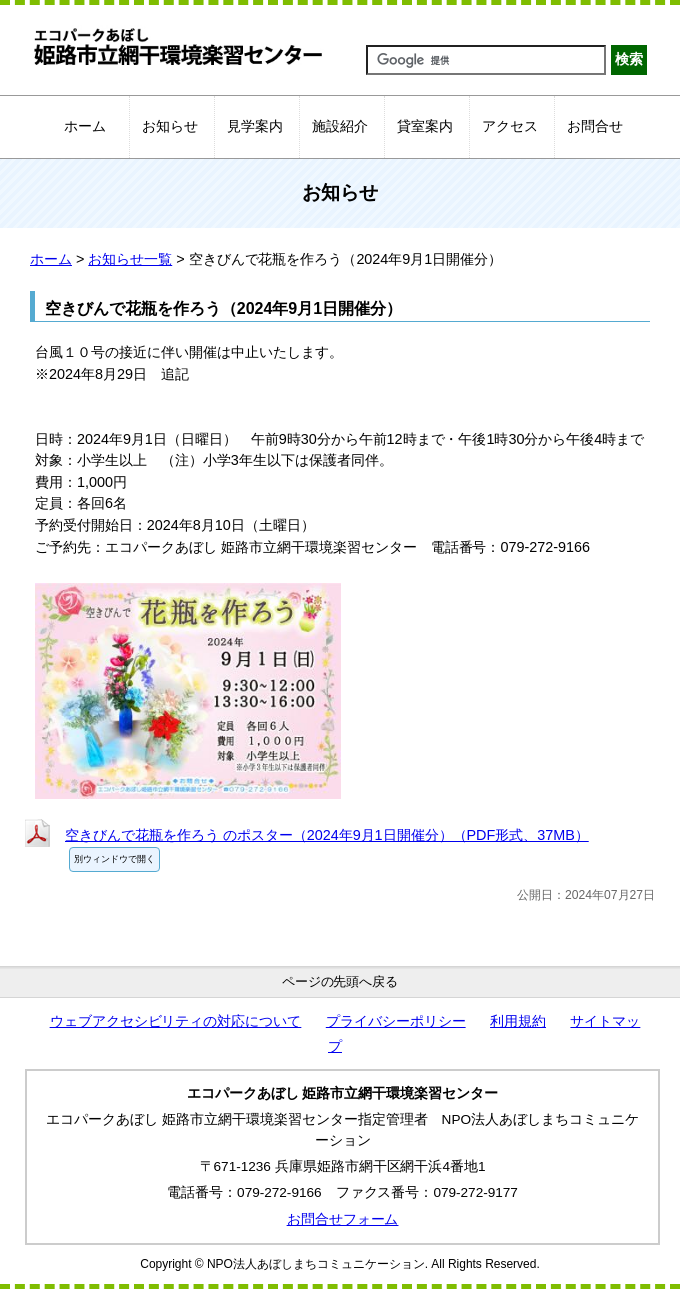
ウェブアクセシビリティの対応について (176, 1021)
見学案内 (255, 126)
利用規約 (518, 1021)
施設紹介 (340, 126)
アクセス (510, 126)
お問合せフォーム (343, 1219)
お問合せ (595, 126)
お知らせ (170, 126)
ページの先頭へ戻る (340, 981)
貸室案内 (425, 126)
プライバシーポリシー (396, 1021)
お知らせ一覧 (130, 259)
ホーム (85, 126)
